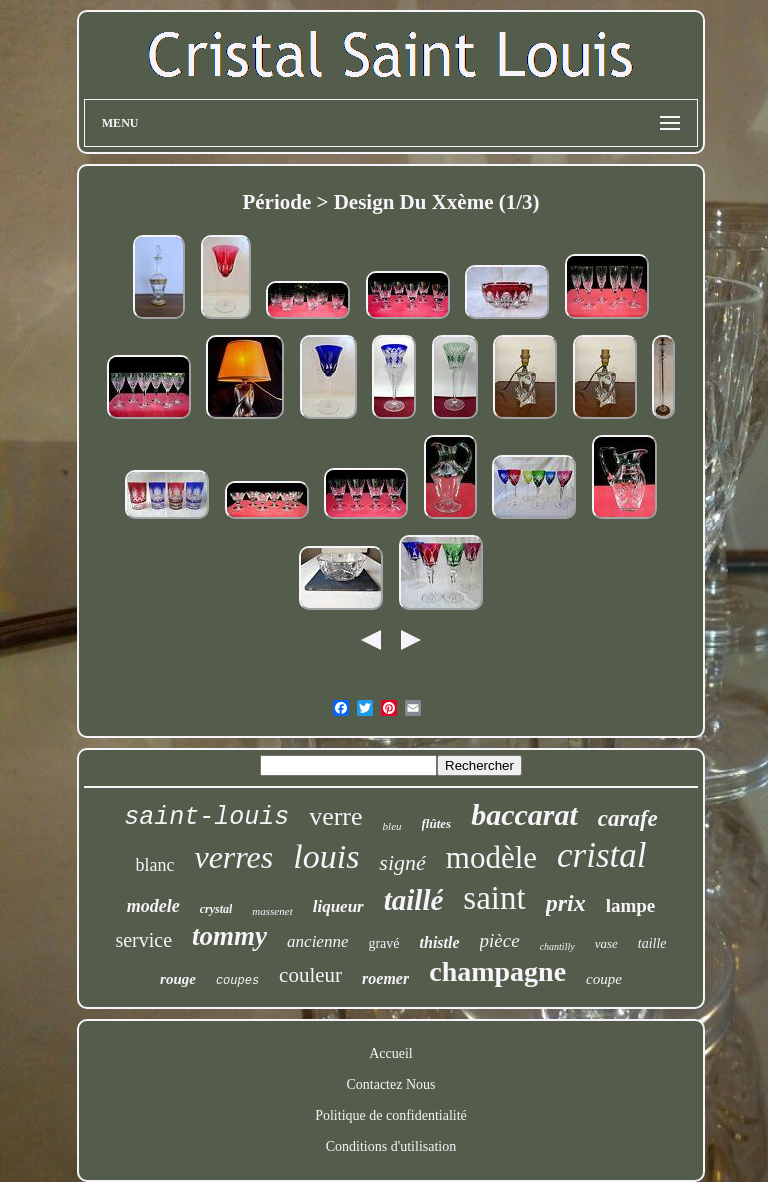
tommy (229, 936)
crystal (216, 909)
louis (326, 856)
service (143, 940)
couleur (310, 975)
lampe (631, 905)
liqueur (338, 906)
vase (606, 943)
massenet (272, 911)
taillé (414, 900)
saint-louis (206, 817)
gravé (383, 943)
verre (335, 816)
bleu (392, 826)
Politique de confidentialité (391, 1115)
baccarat (524, 814)
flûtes (437, 823)
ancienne (317, 941)
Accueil (391, 1053)
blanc (154, 865)
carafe (628, 818)
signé (402, 862)
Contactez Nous (390, 1084)
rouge (178, 979)
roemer (385, 978)
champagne (497, 971)
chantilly (557, 946)
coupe (604, 979)
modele (153, 906)
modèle (491, 857)
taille (652, 943)
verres (233, 857)
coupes (237, 981)
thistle (440, 942)
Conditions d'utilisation (391, 1146)
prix (566, 903)
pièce (500, 940)
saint (494, 898)
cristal (601, 855)
